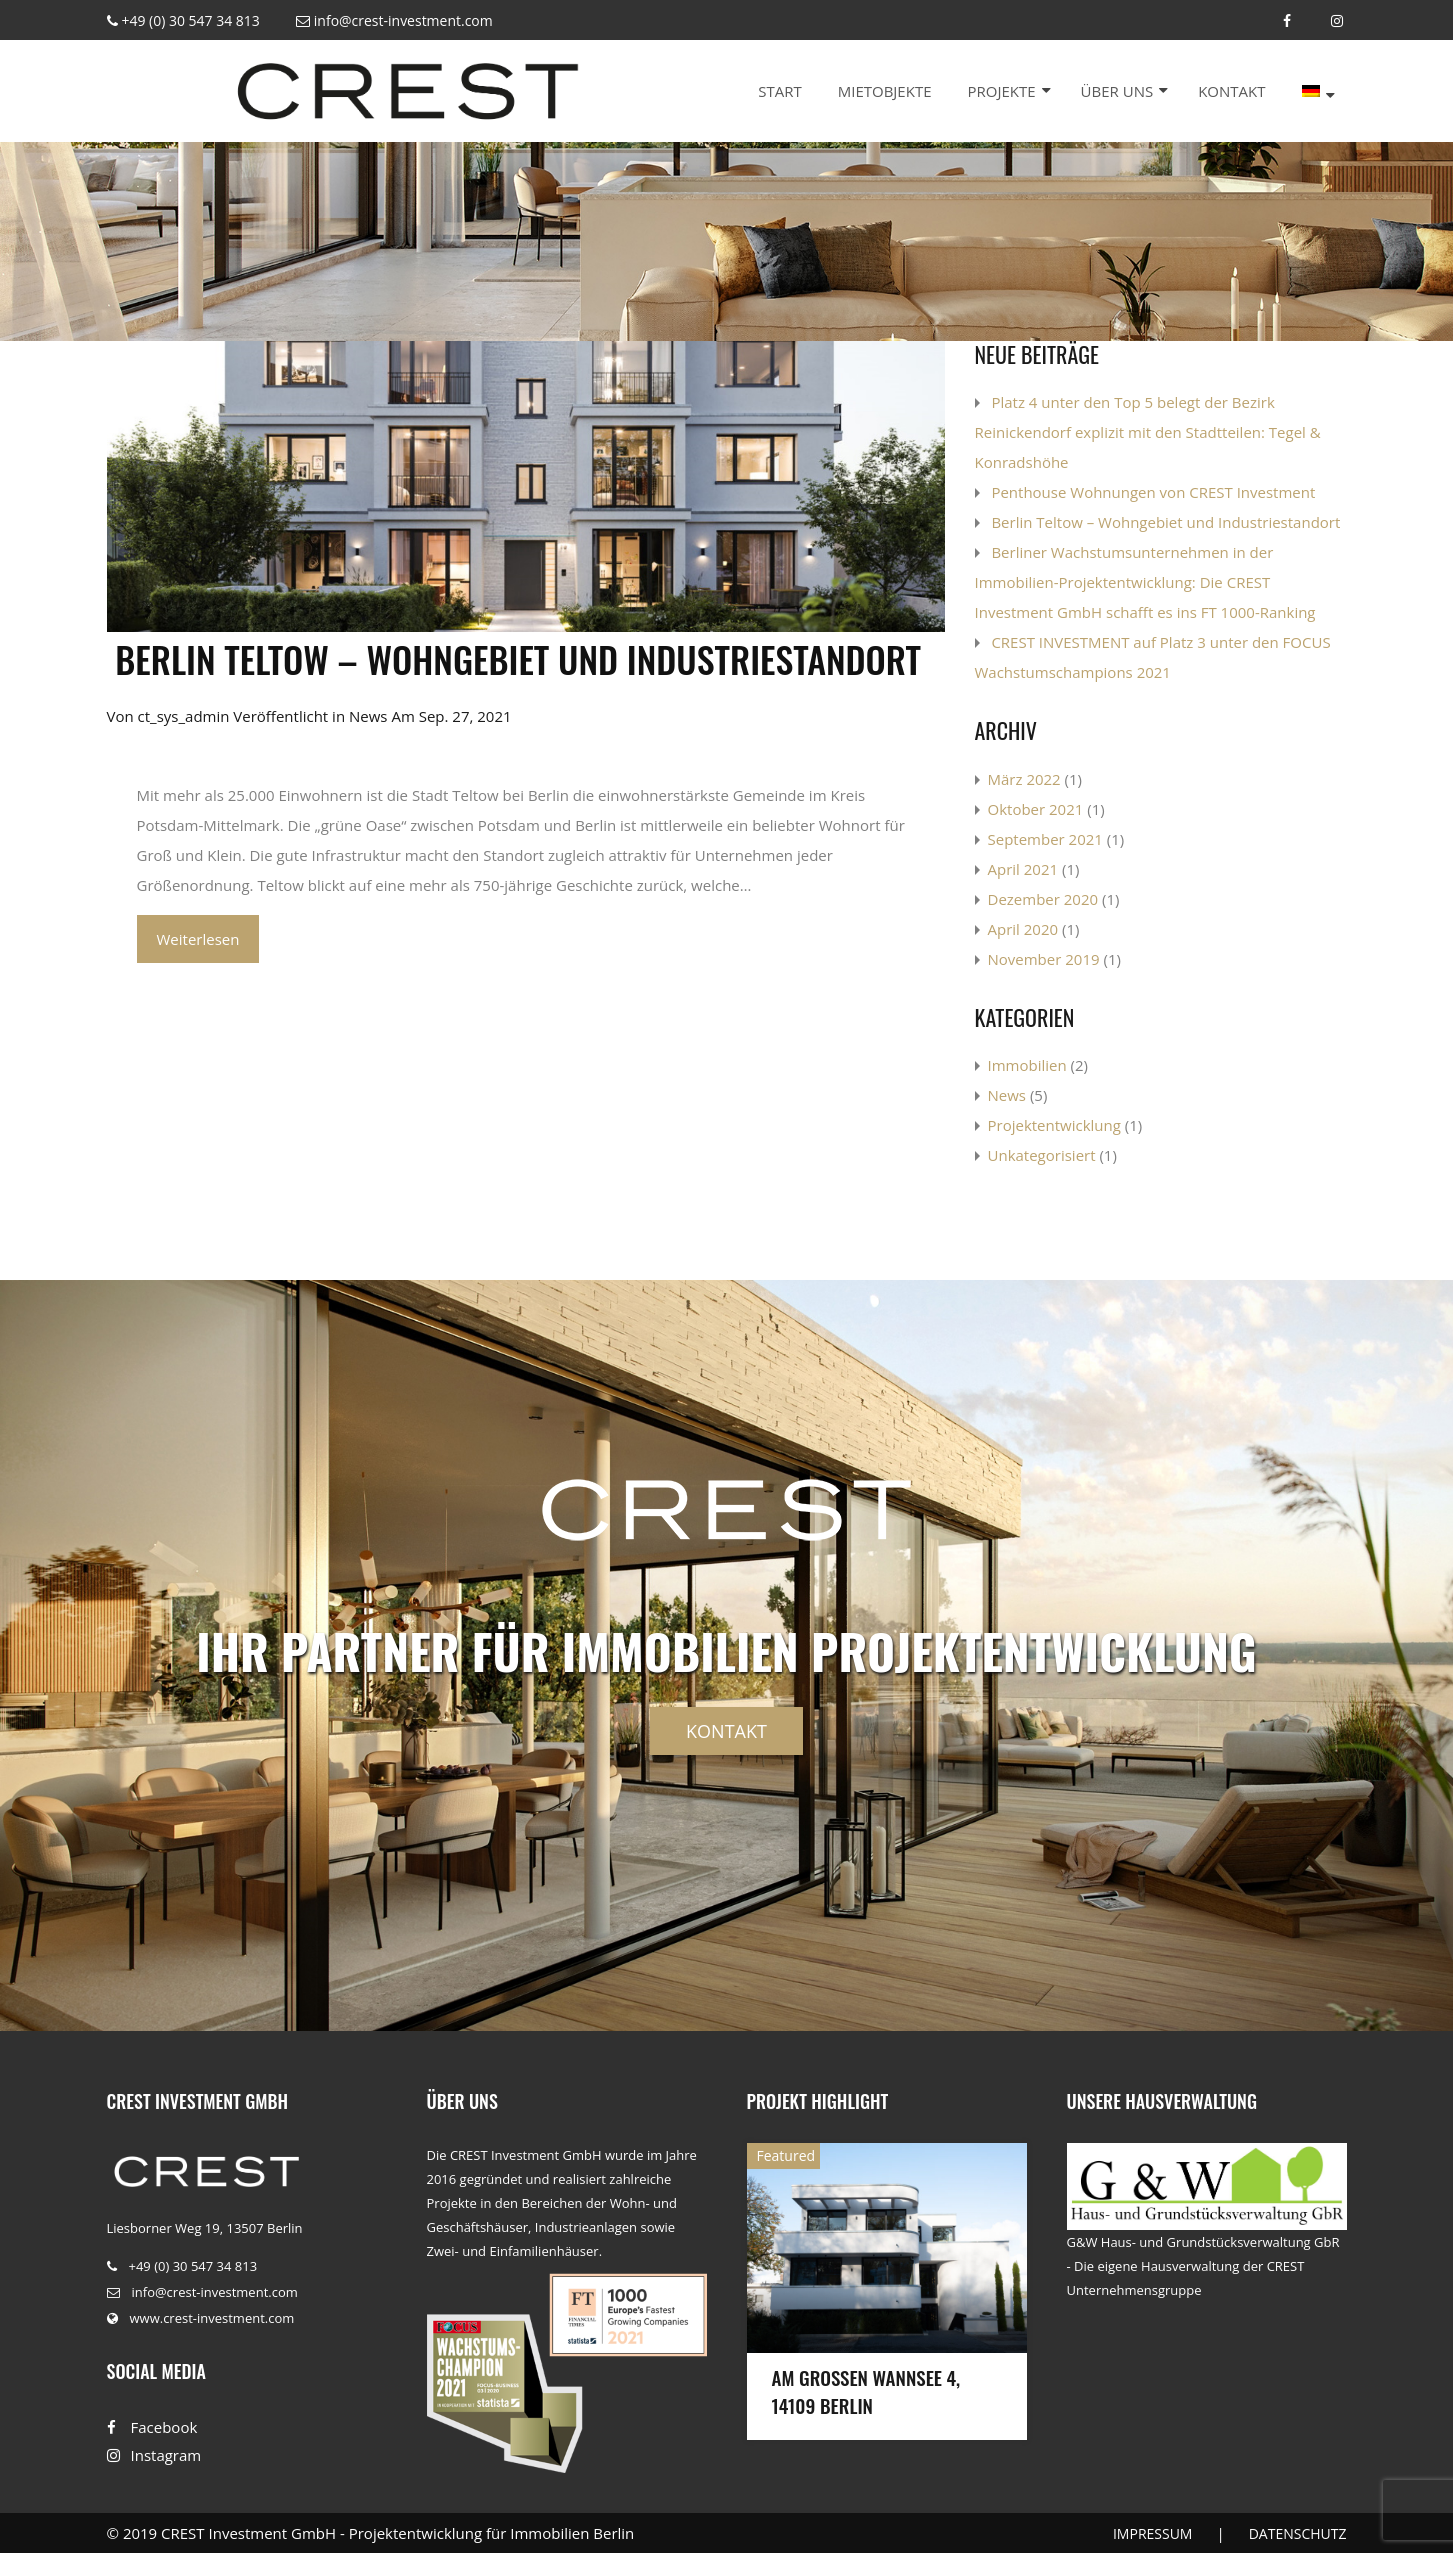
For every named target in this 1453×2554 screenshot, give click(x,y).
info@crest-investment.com (394, 20)
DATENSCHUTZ (1298, 2533)
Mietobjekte (885, 91)
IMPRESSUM (1153, 2533)
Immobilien (1027, 1065)
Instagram (154, 2455)
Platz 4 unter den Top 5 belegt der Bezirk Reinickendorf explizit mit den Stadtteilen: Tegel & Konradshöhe (1148, 432)
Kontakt (1231, 91)
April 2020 (1023, 929)
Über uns (1117, 91)
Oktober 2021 (1036, 809)
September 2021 (1045, 839)
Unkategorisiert (1042, 1155)
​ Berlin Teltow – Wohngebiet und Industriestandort (514, 658)
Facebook (152, 2427)
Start (780, 91)
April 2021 (1023, 869)
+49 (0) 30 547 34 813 (184, 20)
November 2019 (1044, 959)
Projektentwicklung (1054, 1125)
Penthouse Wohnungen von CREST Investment (1153, 492)
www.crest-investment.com (201, 2318)
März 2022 (1024, 779)
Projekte (1001, 91)
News (368, 716)
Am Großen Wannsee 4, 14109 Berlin (866, 2391)
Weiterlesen (198, 939)
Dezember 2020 (1043, 899)
